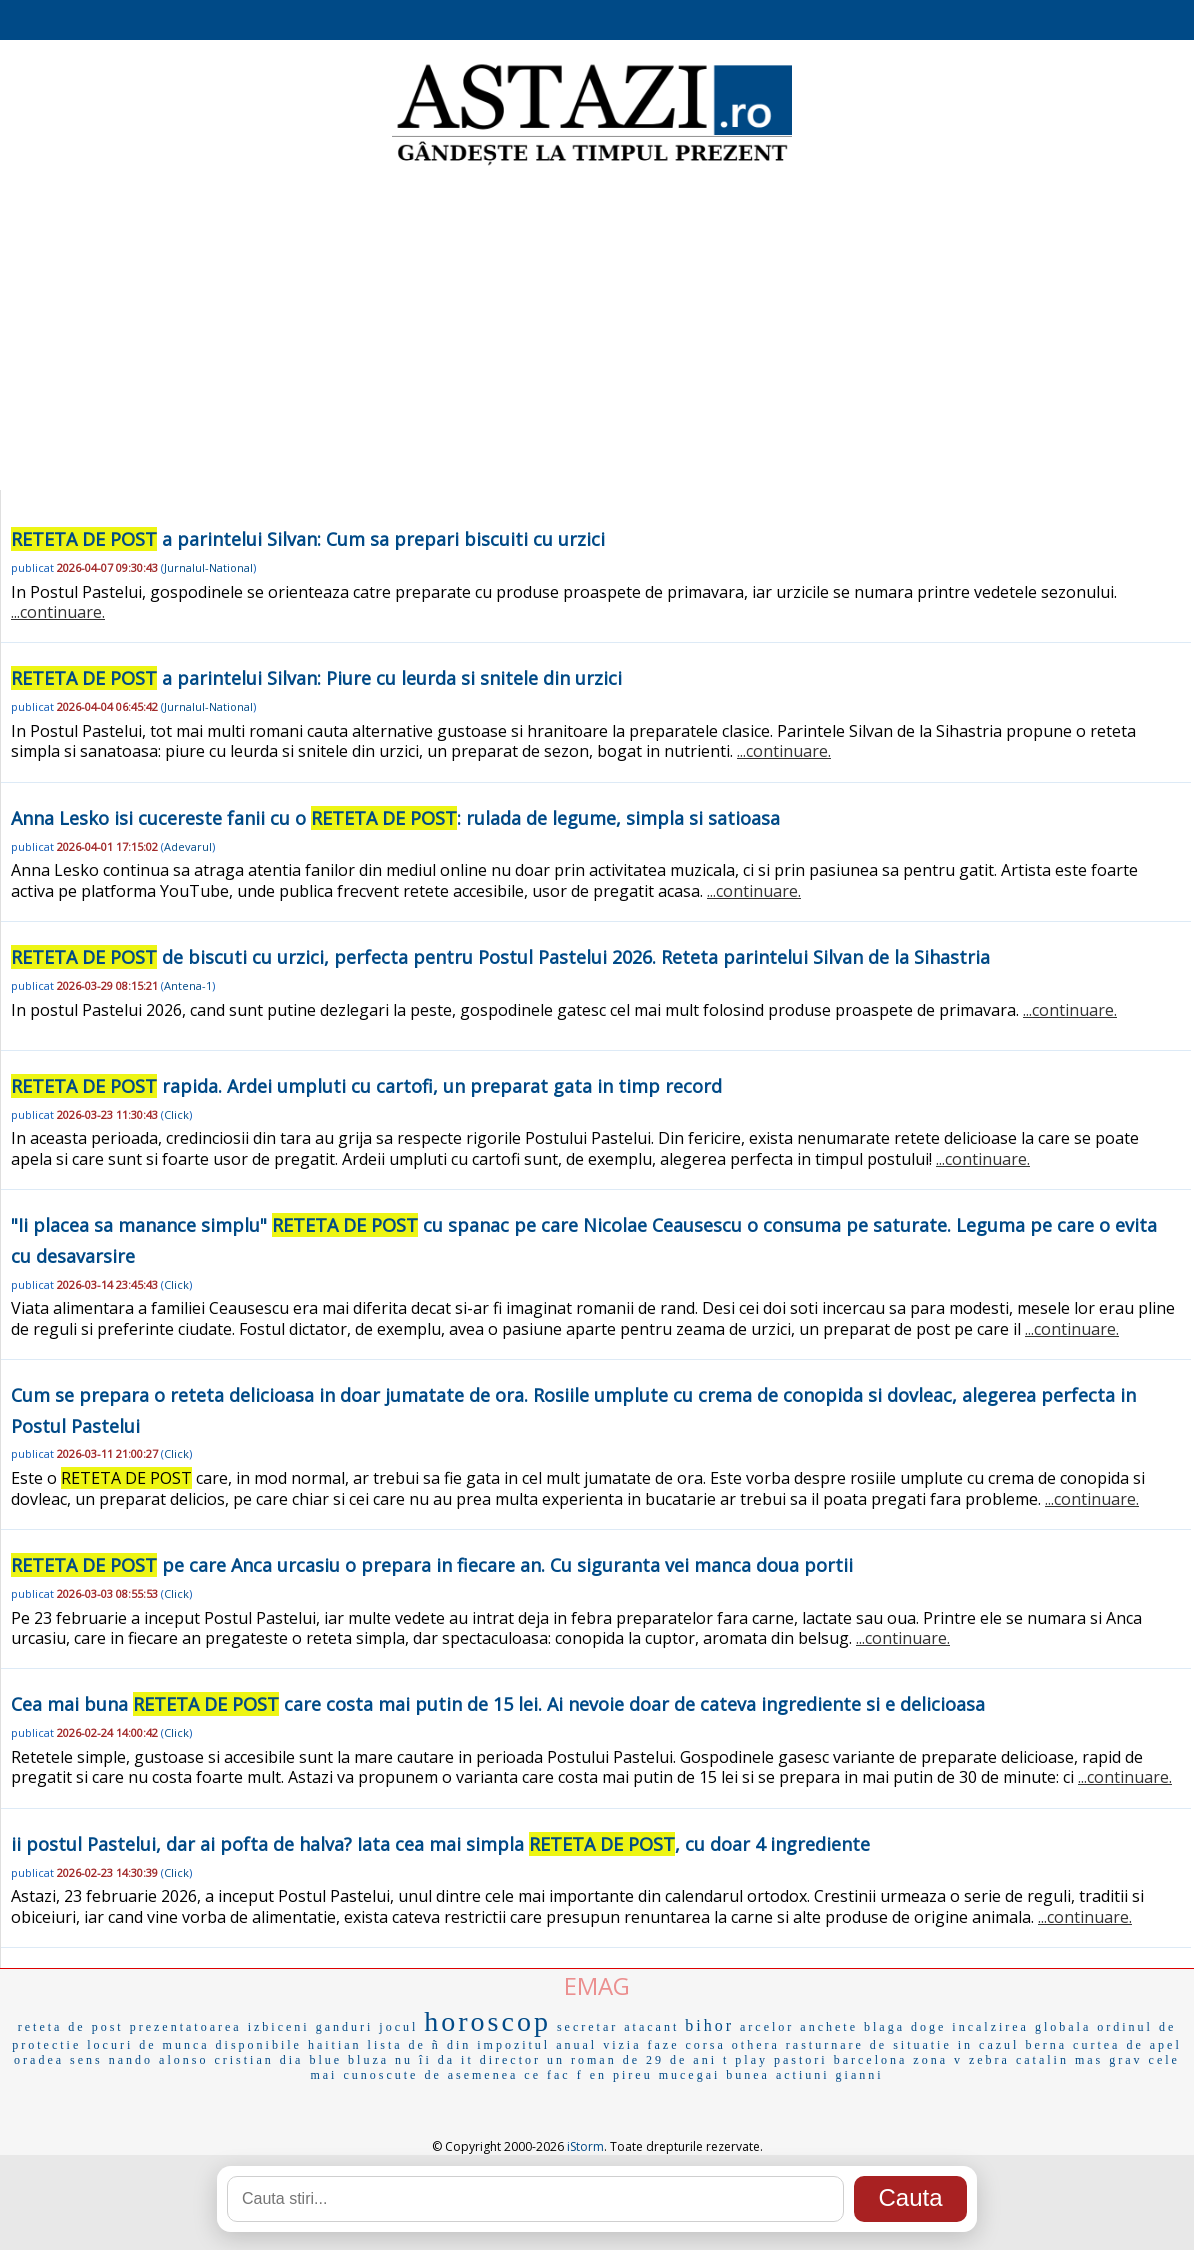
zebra (989, 2060)
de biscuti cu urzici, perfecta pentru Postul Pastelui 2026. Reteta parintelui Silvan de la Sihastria (500, 957)
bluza (368, 2060)
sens (86, 2060)
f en (592, 2075)
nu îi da (425, 2060)
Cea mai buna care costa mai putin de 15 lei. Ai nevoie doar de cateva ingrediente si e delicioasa (498, 1704)
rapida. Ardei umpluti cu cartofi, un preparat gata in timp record (366, 1086)
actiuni (803, 2075)
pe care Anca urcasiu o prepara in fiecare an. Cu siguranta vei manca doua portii (432, 1565)
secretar (587, 2027)
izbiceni (279, 2027)
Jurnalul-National (208, 567)
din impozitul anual (522, 2045)
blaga (884, 2027)
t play (745, 2060)
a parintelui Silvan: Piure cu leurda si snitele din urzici (316, 678)
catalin (1042, 2060)
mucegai (690, 2075)
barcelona (871, 2060)
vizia (622, 2045)
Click (176, 1114)
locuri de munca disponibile (194, 2045)
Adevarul (188, 846)
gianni (860, 2075)
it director (501, 2060)
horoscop (487, 2021)
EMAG (597, 1985)
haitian (335, 2045)
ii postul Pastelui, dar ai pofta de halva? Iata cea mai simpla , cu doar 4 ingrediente (440, 1844)
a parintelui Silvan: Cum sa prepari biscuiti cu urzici (308, 539)
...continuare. (58, 612)
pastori (801, 2060)
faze (664, 2045)
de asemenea (471, 2075)
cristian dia (258, 2060)
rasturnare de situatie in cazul (903, 2045)
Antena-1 (188, 985)
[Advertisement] (597, 330)
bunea (748, 2075)
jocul (398, 2027)
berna (1046, 2045)
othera (756, 2045)
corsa (706, 2045)
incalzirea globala (1021, 2027)
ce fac (547, 2075)
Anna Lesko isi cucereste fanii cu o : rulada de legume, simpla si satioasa (395, 818)
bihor (709, 2025)
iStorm (585, 2146)
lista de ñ (404, 2045)
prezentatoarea (186, 2027)
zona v (938, 2060)
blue (325, 2060)
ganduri (345, 2027)
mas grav (1109, 2060)
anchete (829, 2027)
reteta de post (71, 2027)
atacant (651, 2027)
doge (928, 2027)
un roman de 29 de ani (632, 2060)
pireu (633, 2075)
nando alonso (159, 2060)
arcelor (767, 2027)
